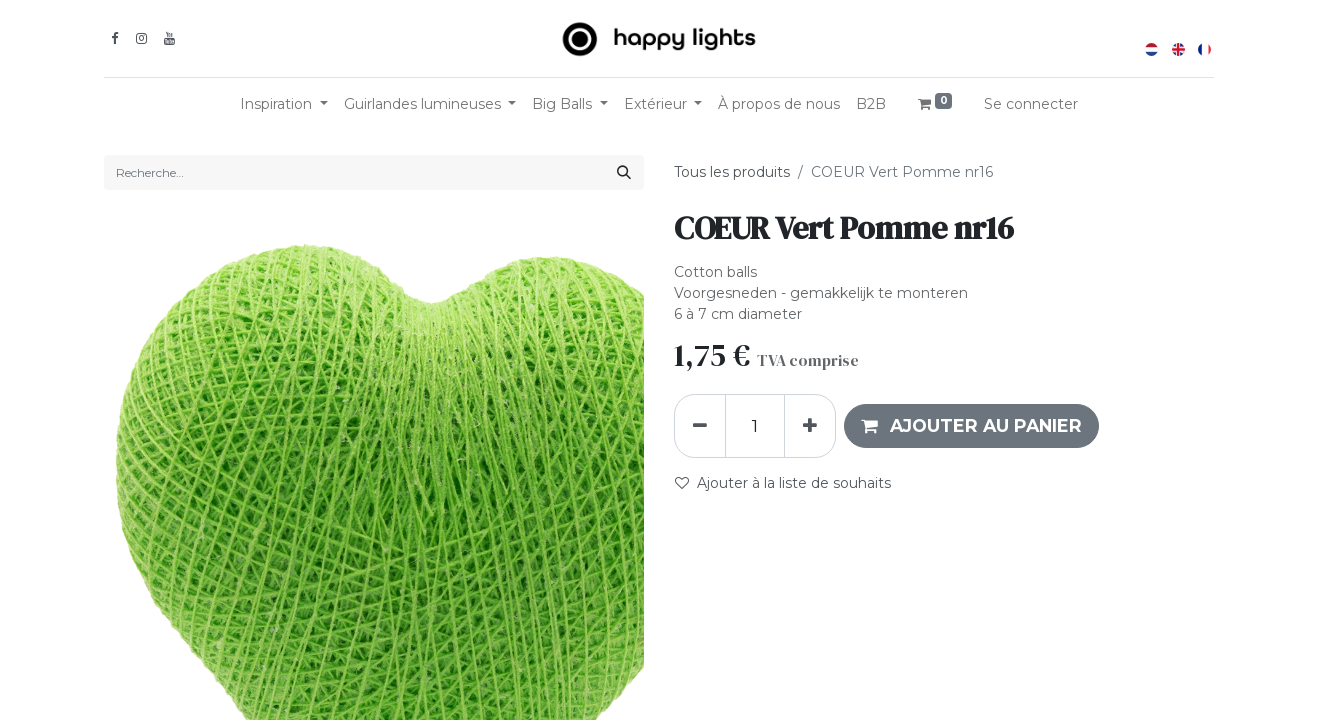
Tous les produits (732, 172)
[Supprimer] (700, 426)
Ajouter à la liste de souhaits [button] (783, 483)
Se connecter (1031, 104)
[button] (971, 426)
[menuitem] (779, 104)
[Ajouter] (810, 426)
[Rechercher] (624, 172)
